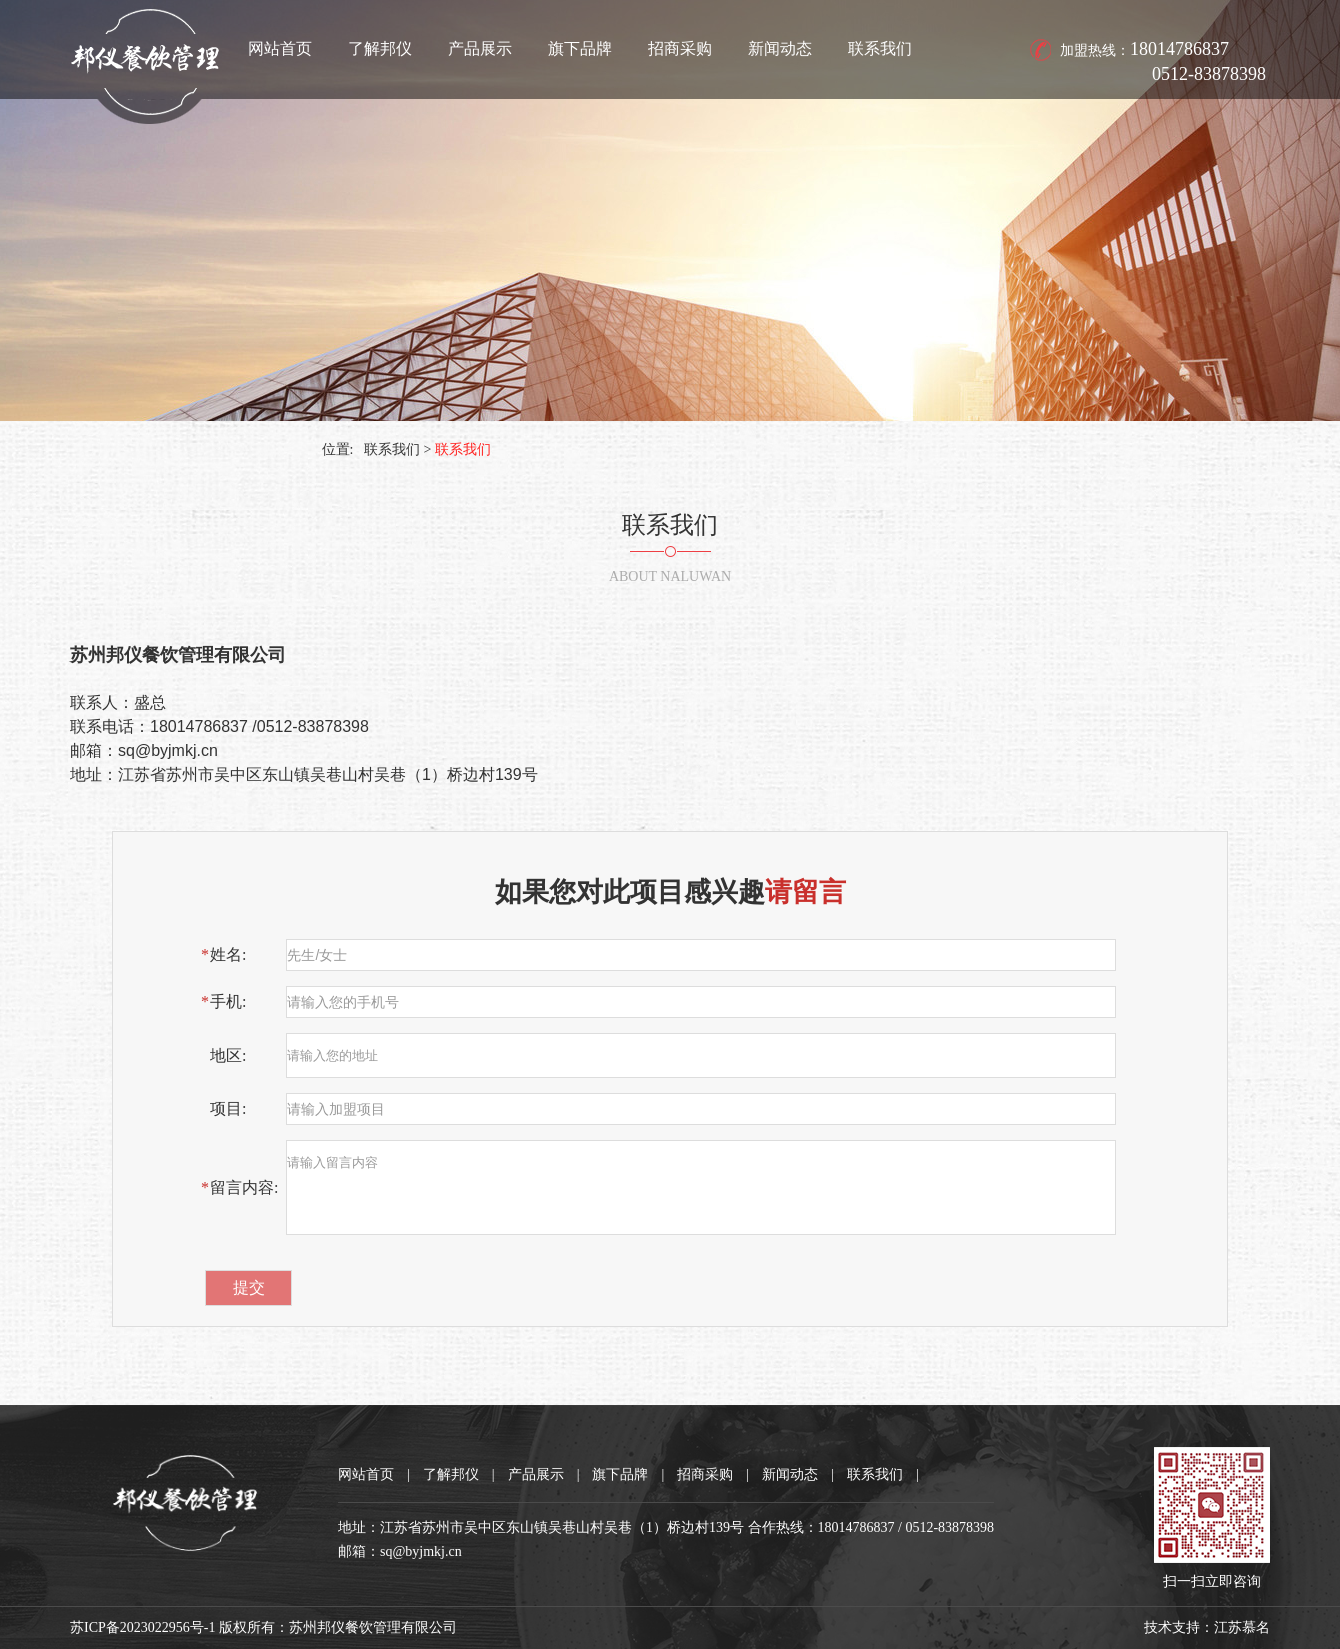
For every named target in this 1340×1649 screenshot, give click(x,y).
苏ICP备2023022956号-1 (142, 1627)
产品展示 (480, 48)
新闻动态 (780, 48)
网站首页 (280, 48)
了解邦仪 (380, 48)
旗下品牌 (580, 48)
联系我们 (880, 48)
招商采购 (680, 48)
